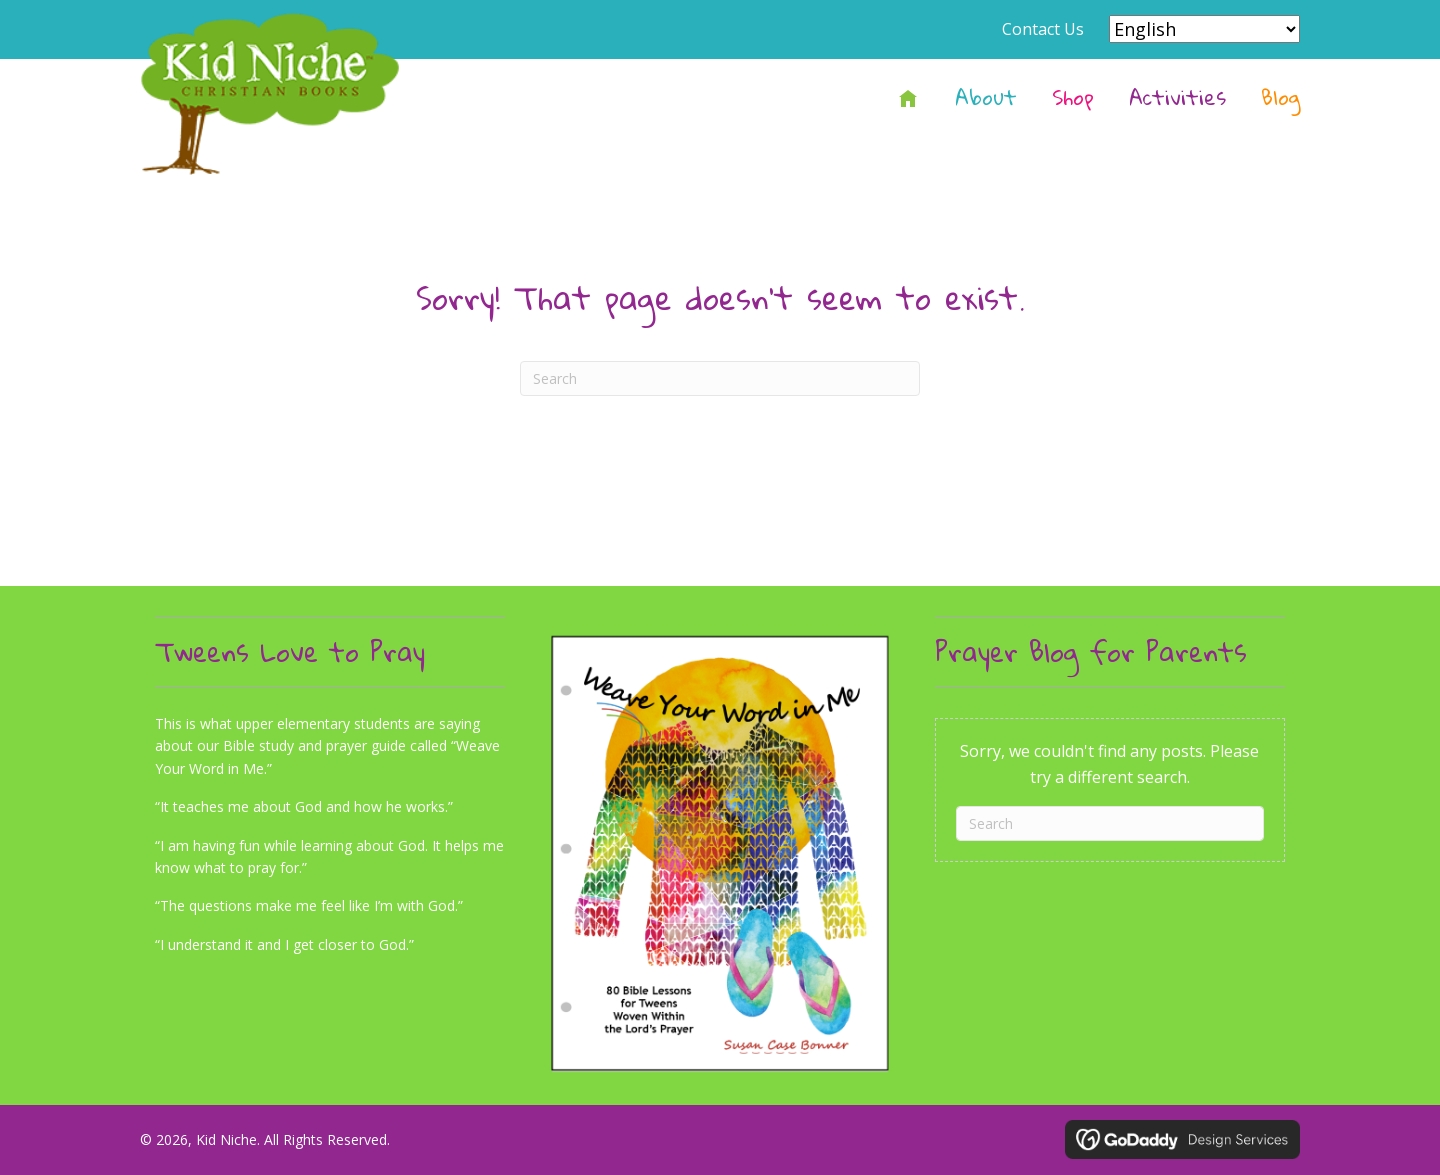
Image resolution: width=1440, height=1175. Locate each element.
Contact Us (1043, 29)
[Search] (720, 378)
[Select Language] (1204, 29)
